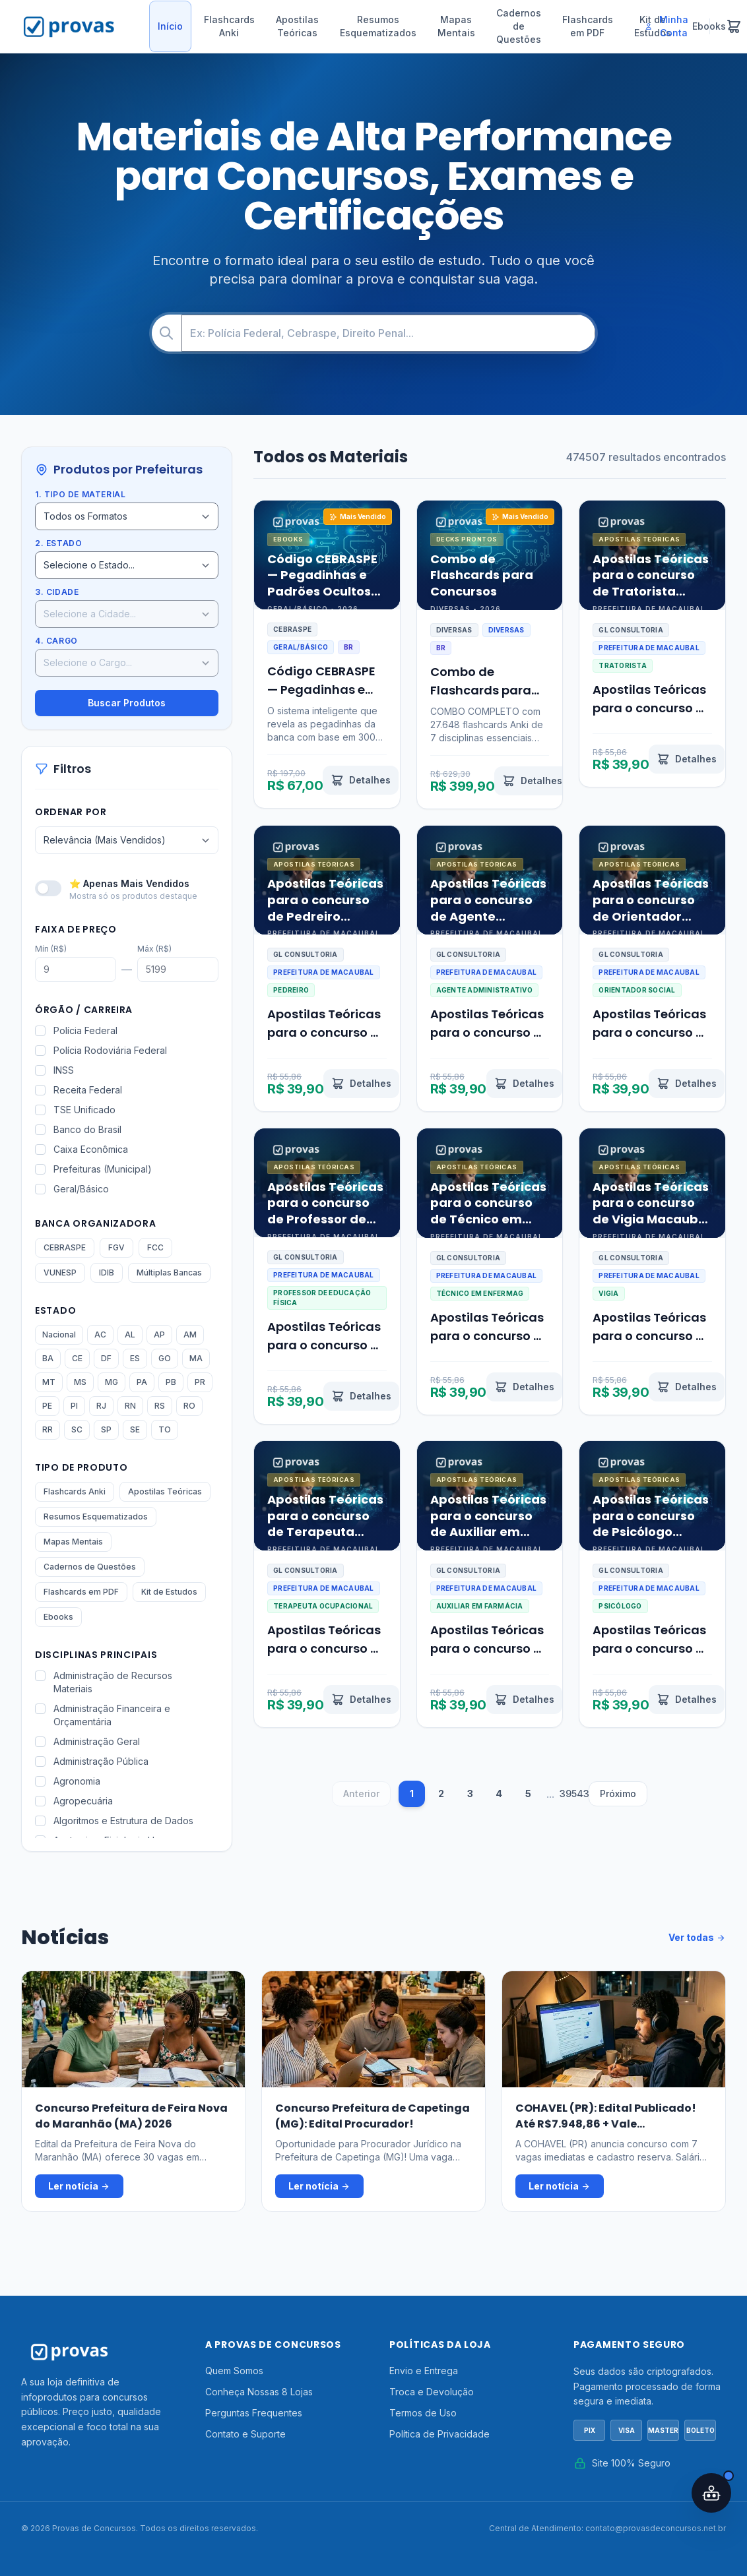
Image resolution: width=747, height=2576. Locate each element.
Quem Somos (234, 2370)
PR (200, 1382)
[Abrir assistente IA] (711, 2493)
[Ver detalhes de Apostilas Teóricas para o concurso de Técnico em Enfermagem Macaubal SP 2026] (524, 1386)
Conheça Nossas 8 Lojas (259, 2391)
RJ (101, 1406)
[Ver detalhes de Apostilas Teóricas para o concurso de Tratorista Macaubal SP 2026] (687, 759)
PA (142, 1382)
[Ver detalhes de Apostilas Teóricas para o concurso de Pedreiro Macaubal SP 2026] (361, 1083)
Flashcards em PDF (587, 26)
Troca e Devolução (431, 2391)
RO (189, 1406)
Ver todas (697, 1937)
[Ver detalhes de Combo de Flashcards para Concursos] (532, 780)
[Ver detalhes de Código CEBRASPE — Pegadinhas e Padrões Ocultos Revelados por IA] (361, 780)
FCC (155, 1247)
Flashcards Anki (229, 26)
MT (48, 1382)
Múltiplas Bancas (169, 1272)
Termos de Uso (423, 2412)
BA (47, 1358)
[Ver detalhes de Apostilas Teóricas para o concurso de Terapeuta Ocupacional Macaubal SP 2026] (361, 1699)
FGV (116, 1247)
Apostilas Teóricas (297, 26)
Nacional (59, 1334)
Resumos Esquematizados (378, 26)
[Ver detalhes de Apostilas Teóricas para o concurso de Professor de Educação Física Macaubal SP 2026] (361, 1396)
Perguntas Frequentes (253, 2412)
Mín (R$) (51, 949)
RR (47, 1429)
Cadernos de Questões (518, 26)
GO (164, 1358)
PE (47, 1406)
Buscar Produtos (127, 702)
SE (135, 1429)
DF (106, 1358)
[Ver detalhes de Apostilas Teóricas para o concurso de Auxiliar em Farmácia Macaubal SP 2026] (524, 1699)
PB (171, 1382)
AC (100, 1334)
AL (130, 1334)
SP (106, 1429)
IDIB (106, 1272)
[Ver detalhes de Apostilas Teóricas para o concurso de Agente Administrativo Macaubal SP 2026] (524, 1083)
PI (74, 1406)
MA (196, 1358)
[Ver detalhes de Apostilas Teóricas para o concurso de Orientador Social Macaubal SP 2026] (687, 1083)
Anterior (361, 1793)
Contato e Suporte (245, 2433)
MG (111, 1382)
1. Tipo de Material (80, 494)
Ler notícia (79, 2186)
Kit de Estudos (169, 1592)
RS (159, 1406)
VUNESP (60, 1272)
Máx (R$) (154, 949)
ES (135, 1358)
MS (80, 1382)
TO (164, 1429)
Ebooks (58, 1617)
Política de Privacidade (439, 2433)
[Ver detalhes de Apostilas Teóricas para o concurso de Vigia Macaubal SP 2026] (687, 1386)
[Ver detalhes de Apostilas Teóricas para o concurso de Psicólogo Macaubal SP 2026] (687, 1699)
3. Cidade (57, 592)
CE (77, 1358)
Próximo (618, 1793)
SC (76, 1429)
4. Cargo (56, 641)
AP (159, 1334)
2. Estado (58, 543)
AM (190, 1334)
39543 (573, 1793)
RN (130, 1406)
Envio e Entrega (423, 2370)
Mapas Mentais (456, 26)
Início (170, 26)
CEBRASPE (65, 1247)
